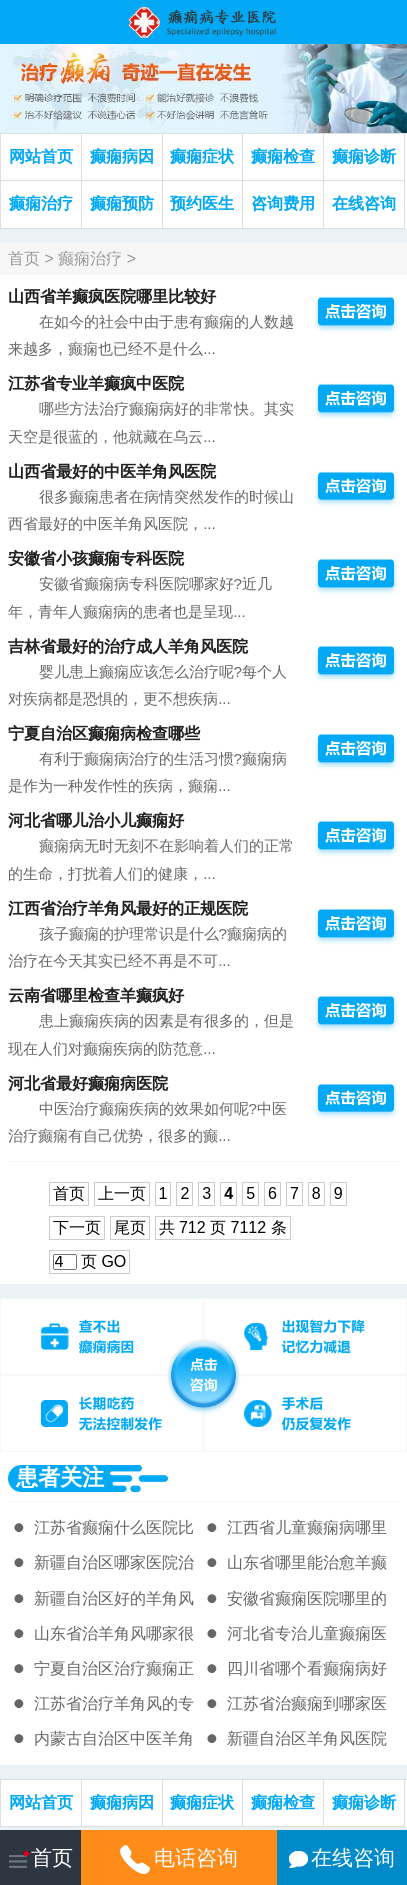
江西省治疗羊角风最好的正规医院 (128, 908)
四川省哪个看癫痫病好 (307, 1668)
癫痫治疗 (41, 203)
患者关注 (60, 1477)
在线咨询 (364, 203)
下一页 (77, 1227)
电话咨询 (178, 1857)
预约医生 (202, 203)
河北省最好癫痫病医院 (88, 1083)
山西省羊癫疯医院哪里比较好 (112, 296)
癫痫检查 (283, 156)
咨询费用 (283, 203)
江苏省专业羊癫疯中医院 (96, 383)
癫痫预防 (122, 203)
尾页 (130, 1227)
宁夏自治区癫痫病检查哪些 (104, 733)
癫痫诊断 (364, 156)
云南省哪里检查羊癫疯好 (96, 995)
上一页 (122, 1193)
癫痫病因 (122, 156)
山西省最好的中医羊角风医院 (112, 471)
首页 (24, 258)
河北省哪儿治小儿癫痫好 (96, 820)
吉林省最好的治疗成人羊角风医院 (128, 646)
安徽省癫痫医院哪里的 (307, 1598)
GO (113, 1261)
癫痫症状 (202, 156)
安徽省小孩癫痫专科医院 (96, 558)
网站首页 (41, 156)
